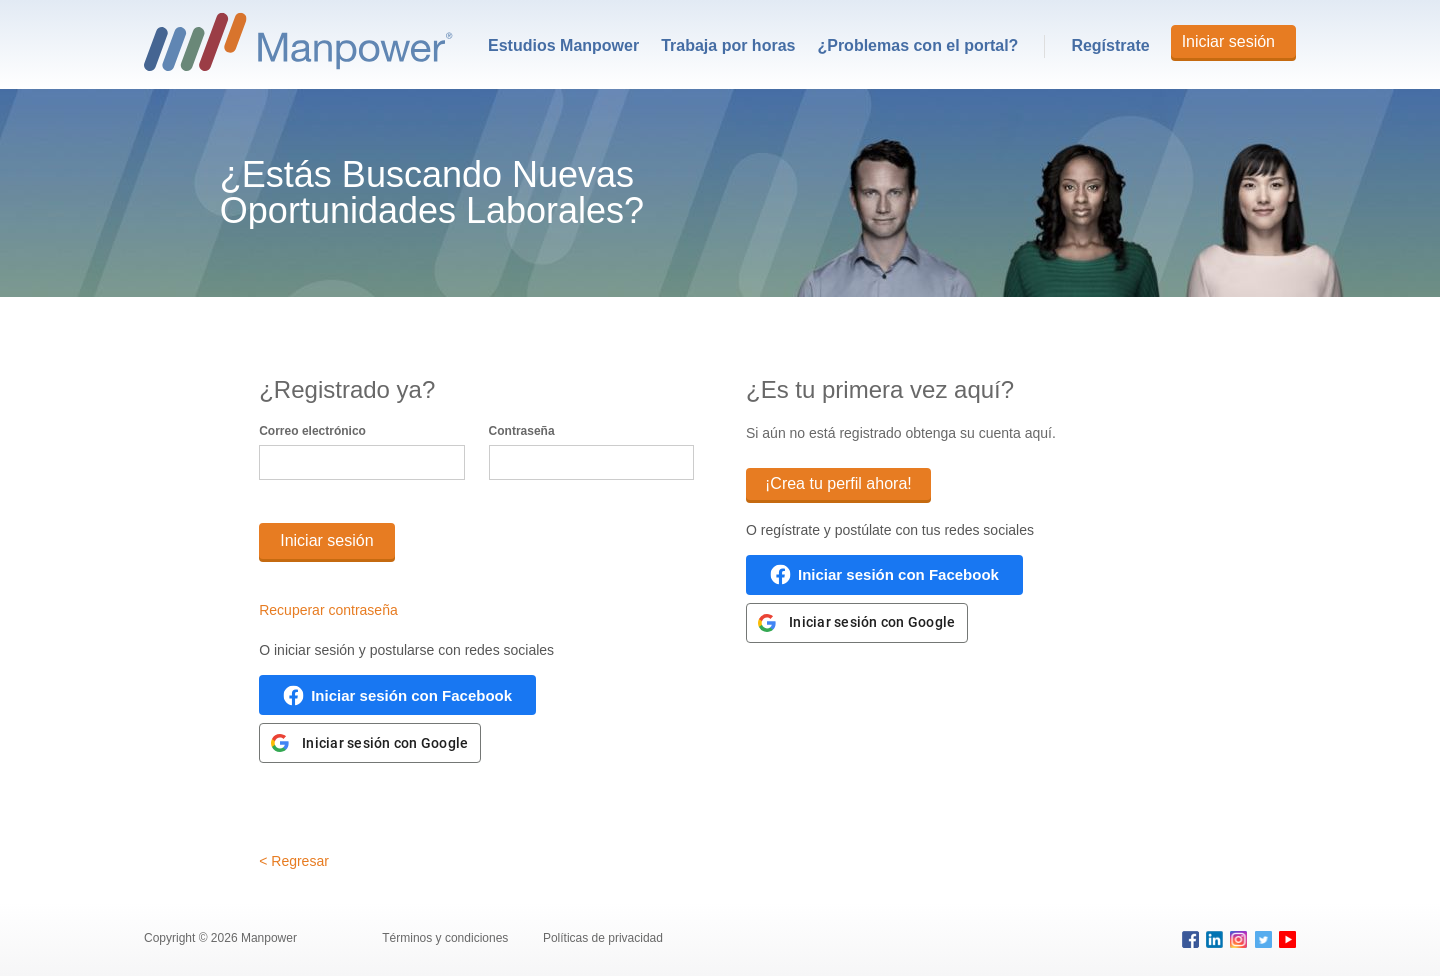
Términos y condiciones (446, 938)
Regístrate (1110, 45)
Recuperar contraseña (328, 610)
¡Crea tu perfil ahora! (838, 483)
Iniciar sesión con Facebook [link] (411, 695)
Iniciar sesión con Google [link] (385, 743)
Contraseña (522, 431)
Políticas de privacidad (604, 938)
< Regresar (294, 861)
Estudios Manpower (563, 45)
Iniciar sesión (1228, 41)
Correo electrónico (312, 431)
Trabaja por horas (728, 45)
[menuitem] (563, 46)
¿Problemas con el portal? (917, 45)
